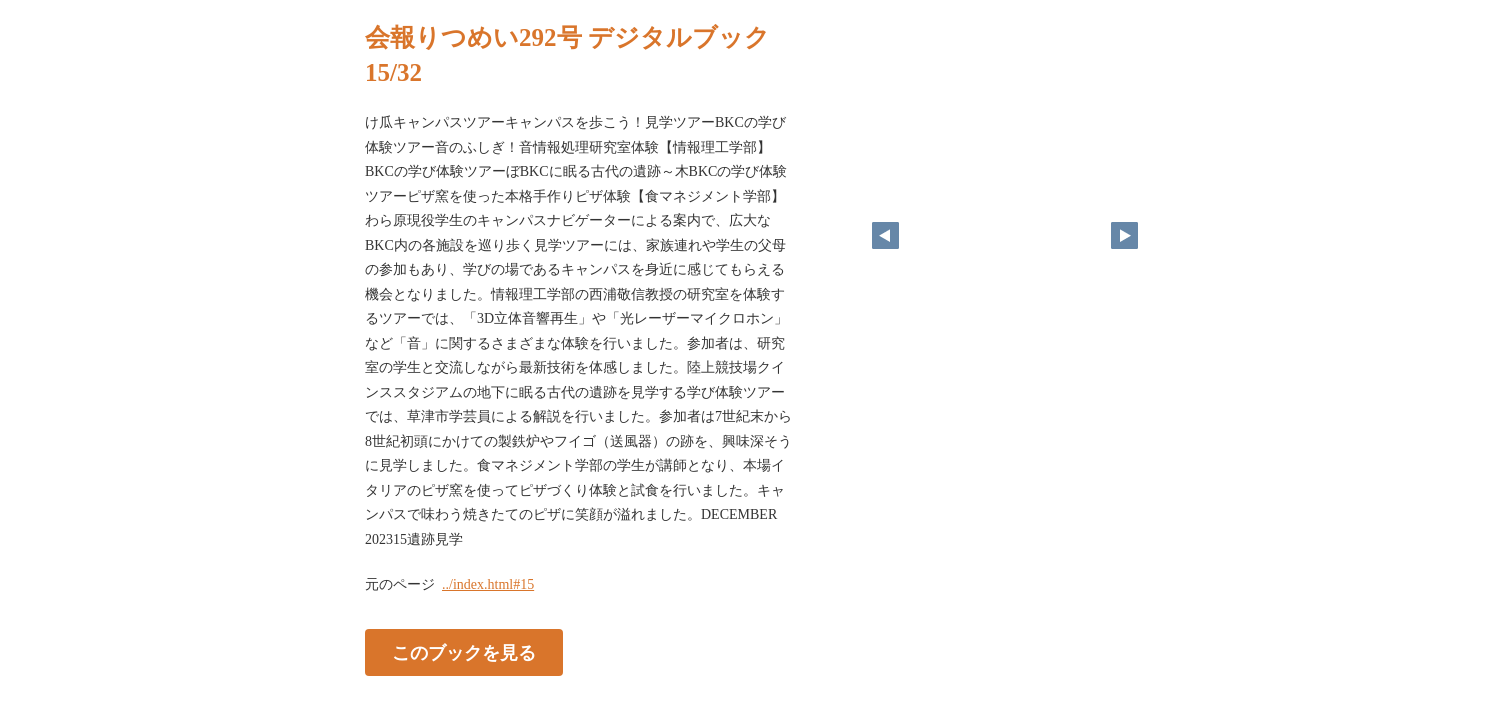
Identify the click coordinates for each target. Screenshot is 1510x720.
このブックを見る (464, 653)
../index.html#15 (488, 584)
